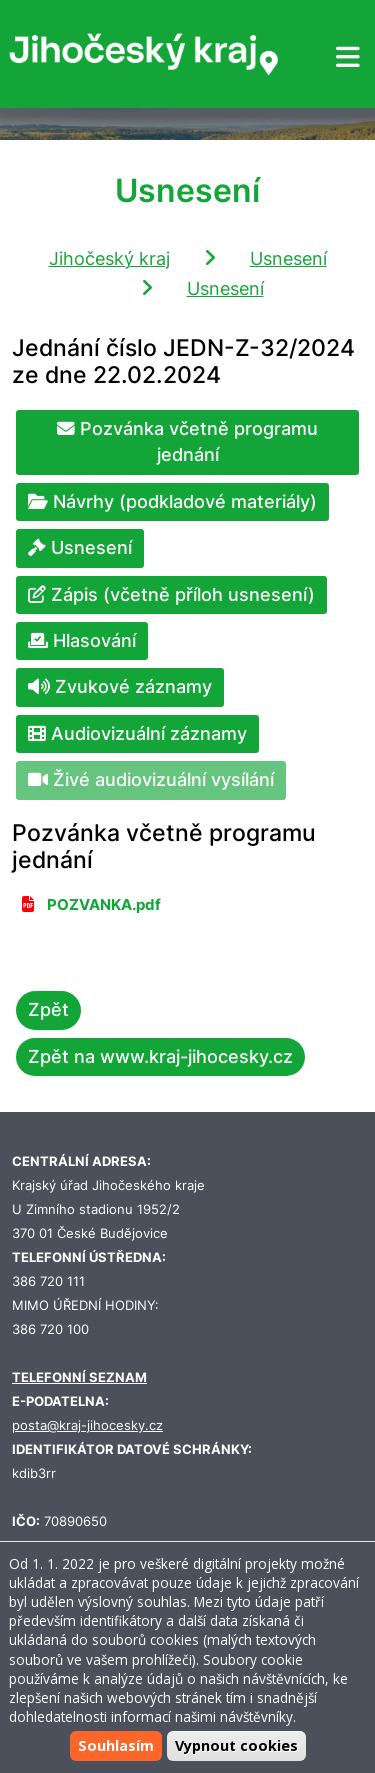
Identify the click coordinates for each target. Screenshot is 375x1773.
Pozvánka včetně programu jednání (187, 441)
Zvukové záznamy (120, 686)
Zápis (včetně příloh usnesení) (171, 594)
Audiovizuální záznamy (137, 733)
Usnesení (288, 258)
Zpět (48, 1009)
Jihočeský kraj (109, 258)
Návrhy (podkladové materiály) (172, 501)
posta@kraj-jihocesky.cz (87, 1425)
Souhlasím (116, 1746)
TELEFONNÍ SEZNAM (79, 1377)
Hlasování (82, 640)
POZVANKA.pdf (104, 905)
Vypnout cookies (236, 1746)
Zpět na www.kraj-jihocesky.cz (160, 1056)
